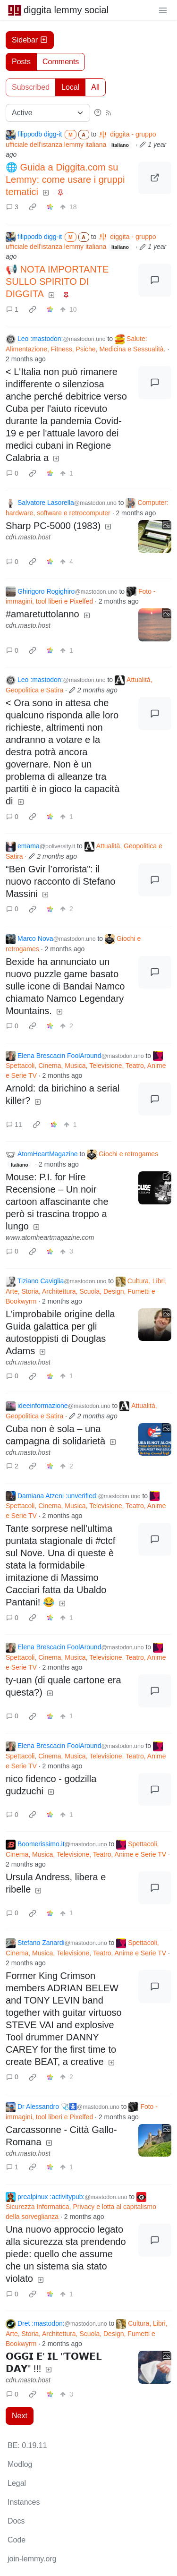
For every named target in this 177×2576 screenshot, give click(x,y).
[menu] (162, 10)
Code (16, 2540)
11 (14, 1124)
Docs (16, 2521)
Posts (21, 62)
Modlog (20, 2464)
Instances (24, 2502)
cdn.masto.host (28, 537)
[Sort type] (48, 113)
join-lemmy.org (32, 2559)
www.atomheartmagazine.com (50, 1237)
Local (70, 87)
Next (19, 2416)
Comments (60, 62)
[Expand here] (154, 536)
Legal (17, 2483)
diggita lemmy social (58, 9)
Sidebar (30, 40)
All (95, 87)
